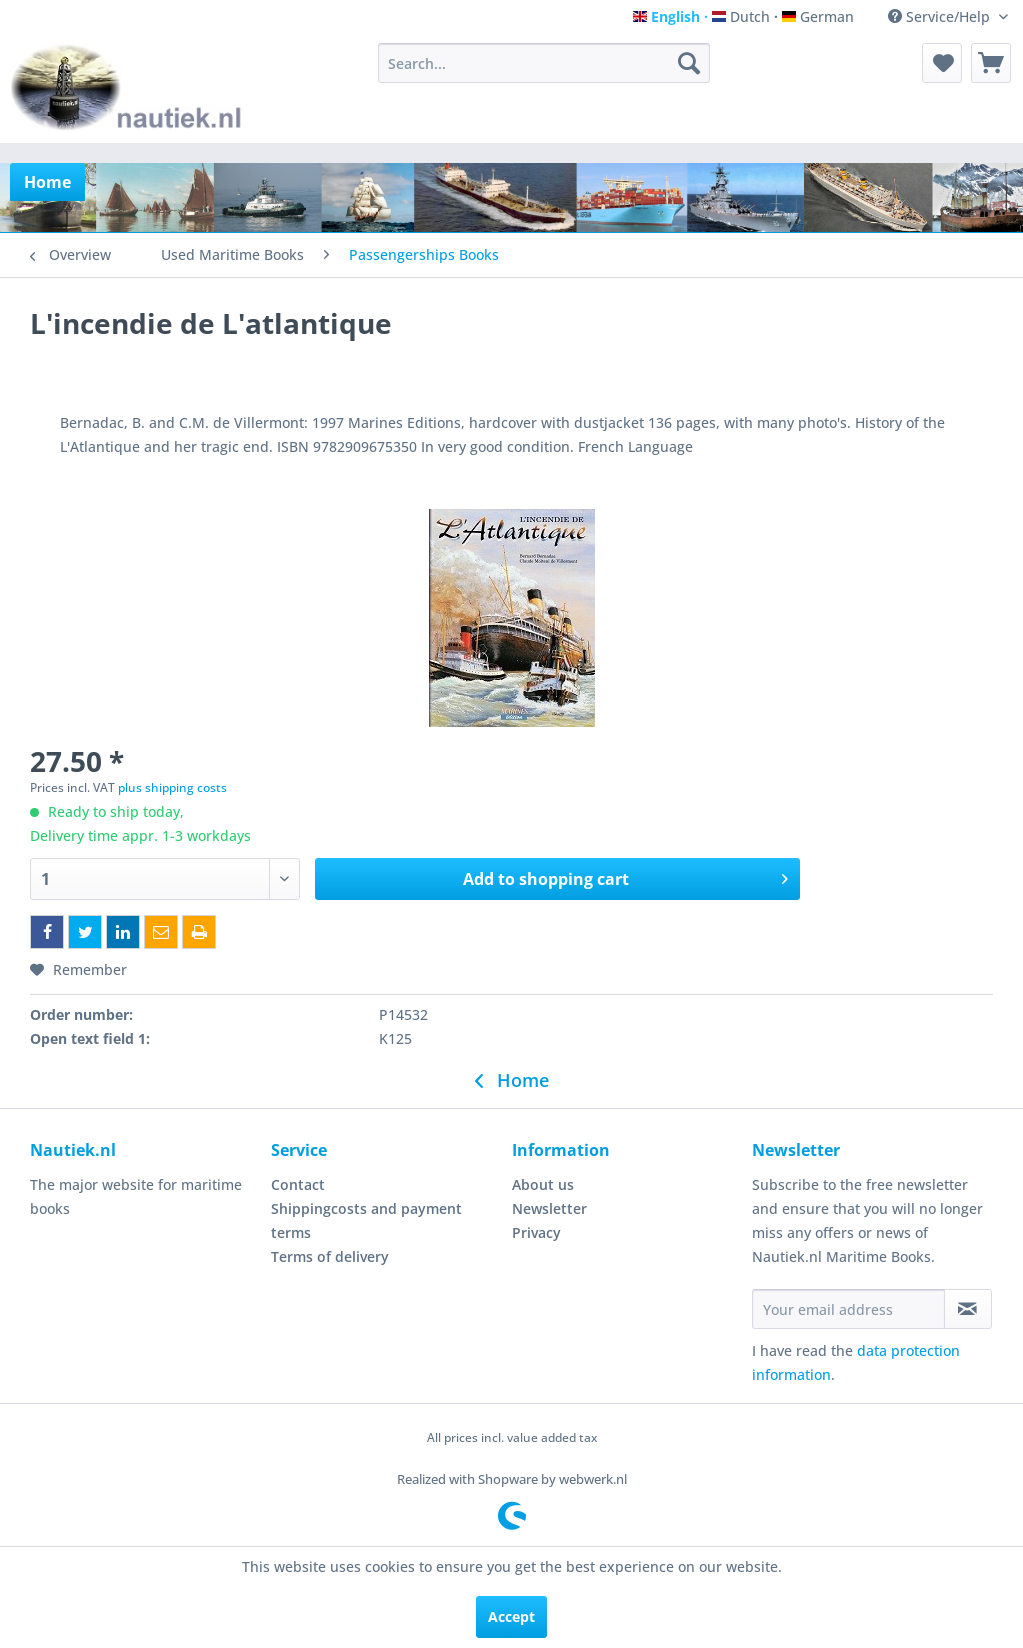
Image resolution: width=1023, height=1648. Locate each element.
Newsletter (549, 1208)
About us (543, 1184)
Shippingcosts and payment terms (366, 1220)
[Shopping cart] (991, 63)
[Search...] (544, 63)
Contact (298, 1184)
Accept (511, 1616)
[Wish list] (942, 63)
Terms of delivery (330, 1256)
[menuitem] (544, 63)
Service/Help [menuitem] (941, 16)
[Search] (689, 63)
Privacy (536, 1232)
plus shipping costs (172, 787)
